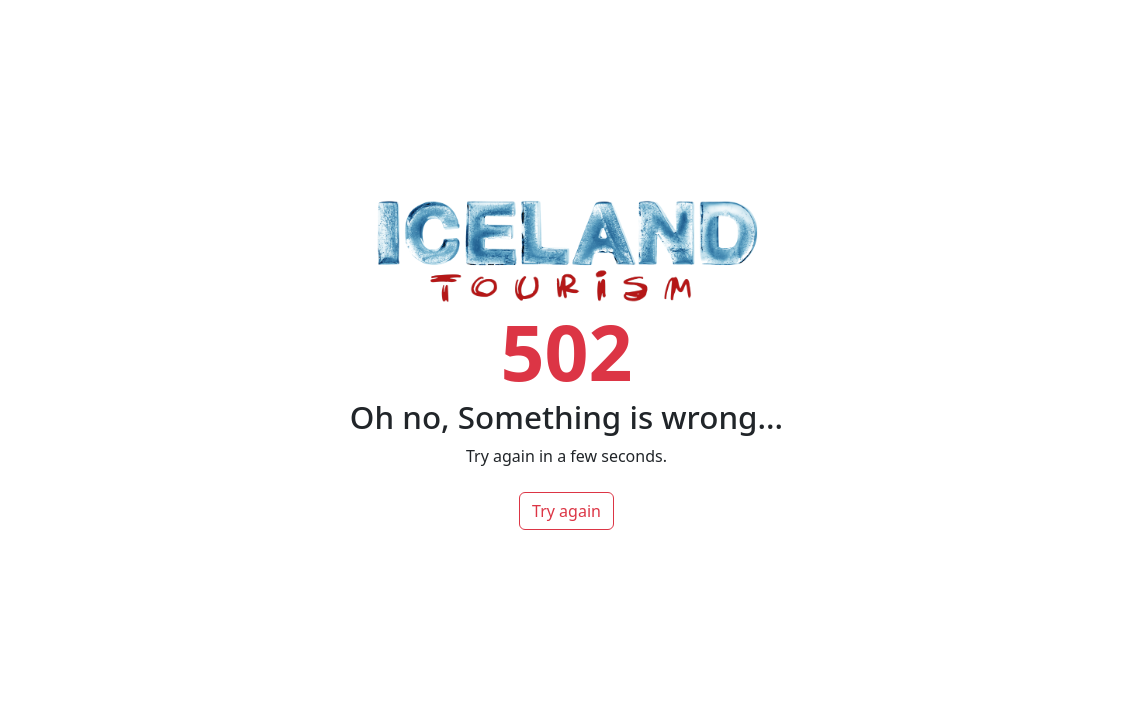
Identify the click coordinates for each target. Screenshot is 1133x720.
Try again (566, 511)
